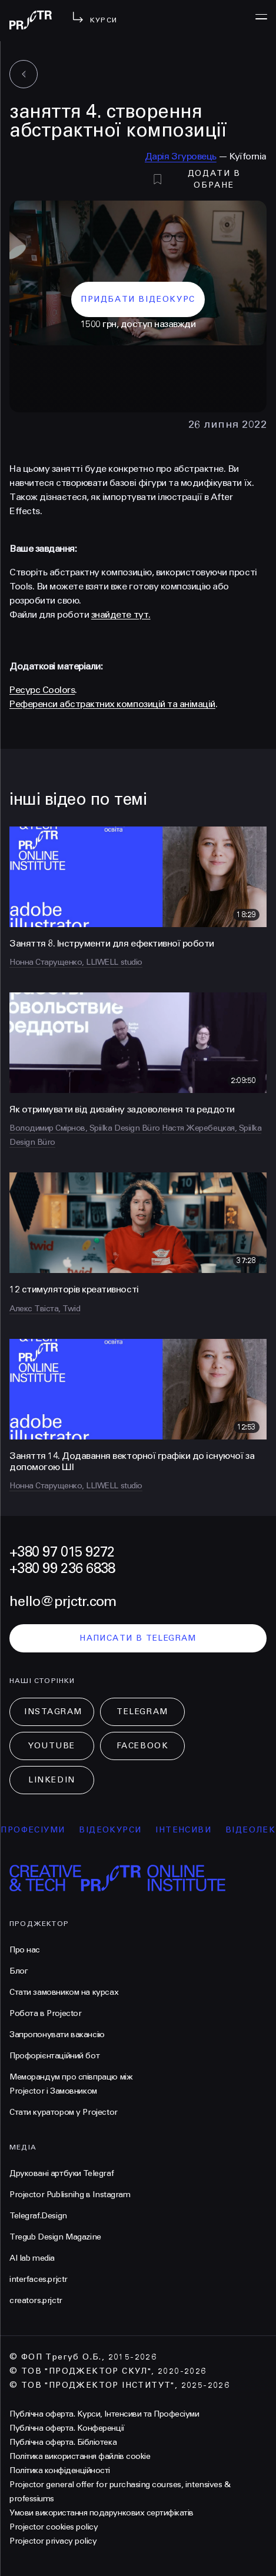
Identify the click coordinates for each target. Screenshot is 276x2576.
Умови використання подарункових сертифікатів (101, 2513)
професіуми (43, 1830)
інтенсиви (193, 1830)
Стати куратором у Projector (63, 2112)
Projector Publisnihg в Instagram (70, 2195)
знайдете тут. (121, 614)
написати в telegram (138, 1638)
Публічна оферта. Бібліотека (63, 2442)
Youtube (51, 1746)
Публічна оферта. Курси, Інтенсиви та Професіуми (104, 2414)
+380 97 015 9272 (61, 1552)
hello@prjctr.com (62, 1601)
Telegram (142, 1712)
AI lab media (32, 2258)
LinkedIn (51, 1780)
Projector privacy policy (53, 2541)
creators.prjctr (35, 2300)
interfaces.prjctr (38, 2279)
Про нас (24, 1950)
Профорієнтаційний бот (54, 2056)
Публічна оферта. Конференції (67, 2428)
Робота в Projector (45, 2013)
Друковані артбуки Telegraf (61, 2173)
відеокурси (120, 1830)
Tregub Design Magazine (55, 2237)
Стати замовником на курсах (63, 1992)
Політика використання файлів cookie (79, 2456)
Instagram (53, 1712)
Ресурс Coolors (42, 689)
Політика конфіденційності (59, 2470)
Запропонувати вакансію (57, 2035)
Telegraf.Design (38, 2216)
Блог (18, 1971)
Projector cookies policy (53, 2527)
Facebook (142, 1746)
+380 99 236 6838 (62, 1568)
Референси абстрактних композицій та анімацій (112, 703)
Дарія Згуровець (181, 156)
